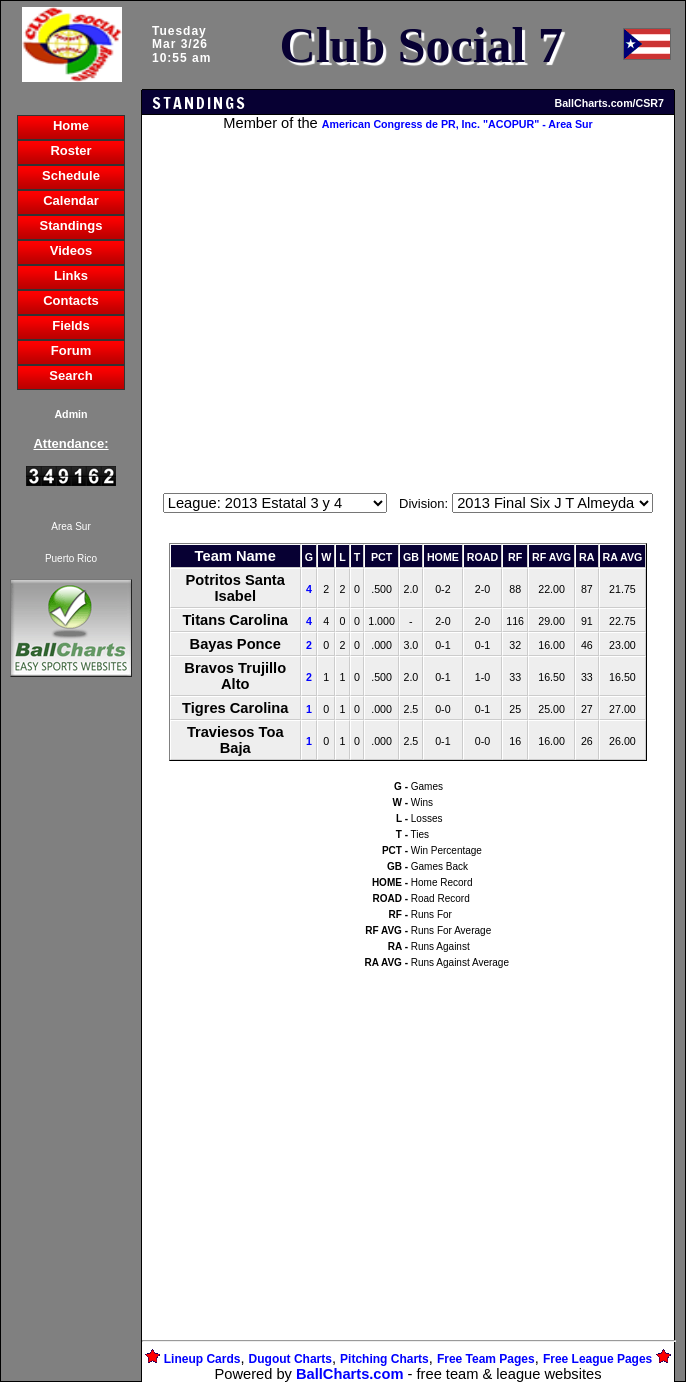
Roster (70, 150)
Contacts (71, 300)
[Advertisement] (71, 1026)
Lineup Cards (202, 1359)
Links (71, 275)
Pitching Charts (384, 1359)
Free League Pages (597, 1359)
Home (71, 125)
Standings (71, 225)
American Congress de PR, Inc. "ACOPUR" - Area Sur (457, 124)
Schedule (71, 175)
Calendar (71, 200)
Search (70, 375)
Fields (71, 325)
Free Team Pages (486, 1359)
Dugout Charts (290, 1359)
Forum (71, 350)
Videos (71, 250)
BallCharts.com (350, 1374)
